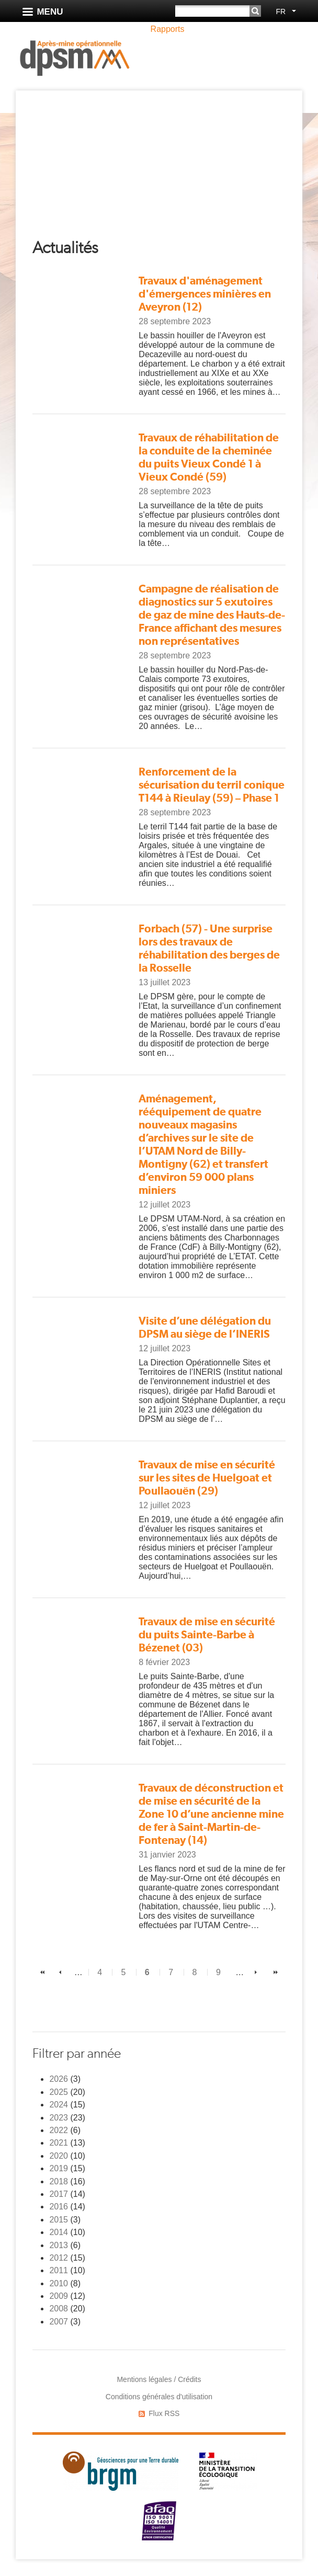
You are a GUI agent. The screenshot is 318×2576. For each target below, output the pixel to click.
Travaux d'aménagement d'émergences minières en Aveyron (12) (205, 293)
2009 (58, 2296)
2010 (58, 2283)
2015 (58, 2219)
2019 (58, 2168)
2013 (58, 2245)
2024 (58, 2104)
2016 (58, 2206)
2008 (58, 2308)
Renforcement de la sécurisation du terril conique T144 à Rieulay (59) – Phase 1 (212, 784)
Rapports (168, 29)
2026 (58, 2079)
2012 (58, 2257)
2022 (58, 2130)
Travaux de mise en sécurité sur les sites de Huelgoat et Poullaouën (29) (207, 1477)
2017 (58, 2194)
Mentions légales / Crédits (159, 2379)
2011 (58, 2270)
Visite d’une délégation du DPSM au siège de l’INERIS (205, 1327)
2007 (58, 2321)
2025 (58, 2092)
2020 (58, 2155)
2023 (58, 2117)
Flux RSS (164, 2413)
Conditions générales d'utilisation (159, 2396)
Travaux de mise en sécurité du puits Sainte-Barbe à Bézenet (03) (207, 1634)
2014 (58, 2232)
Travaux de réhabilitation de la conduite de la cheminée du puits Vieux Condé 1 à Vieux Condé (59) (209, 457)
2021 (58, 2142)
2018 (58, 2181)
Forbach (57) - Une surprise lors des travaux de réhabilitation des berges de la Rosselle (209, 948)
